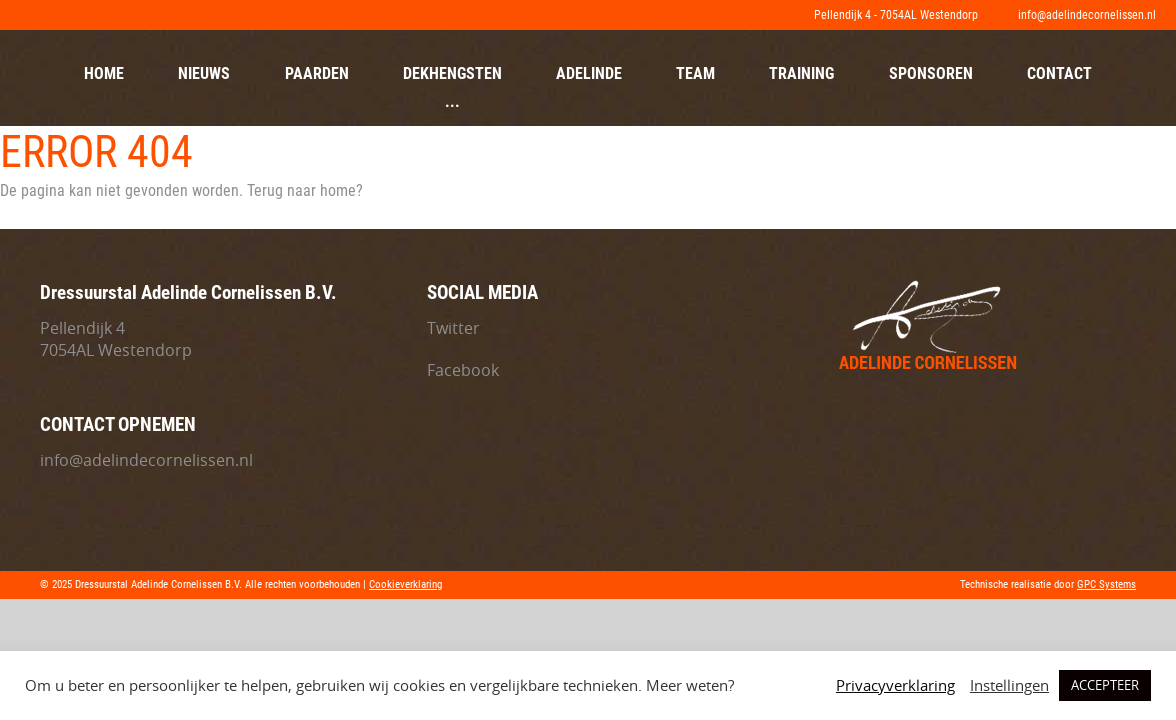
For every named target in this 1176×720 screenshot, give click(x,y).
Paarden (317, 73)
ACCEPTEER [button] (1105, 685)
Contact (1059, 73)
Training (801, 73)
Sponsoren (931, 73)
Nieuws (204, 73)
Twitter (453, 328)
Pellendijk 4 (82, 328)
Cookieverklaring (405, 584)
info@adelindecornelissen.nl (146, 460)
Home (104, 73)
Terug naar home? (305, 190)
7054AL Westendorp (116, 350)
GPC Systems (1106, 584)
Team (695, 73)
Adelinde (589, 73)
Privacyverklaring (895, 686)
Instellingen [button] (1009, 686)
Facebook (463, 370)
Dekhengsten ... (452, 87)
